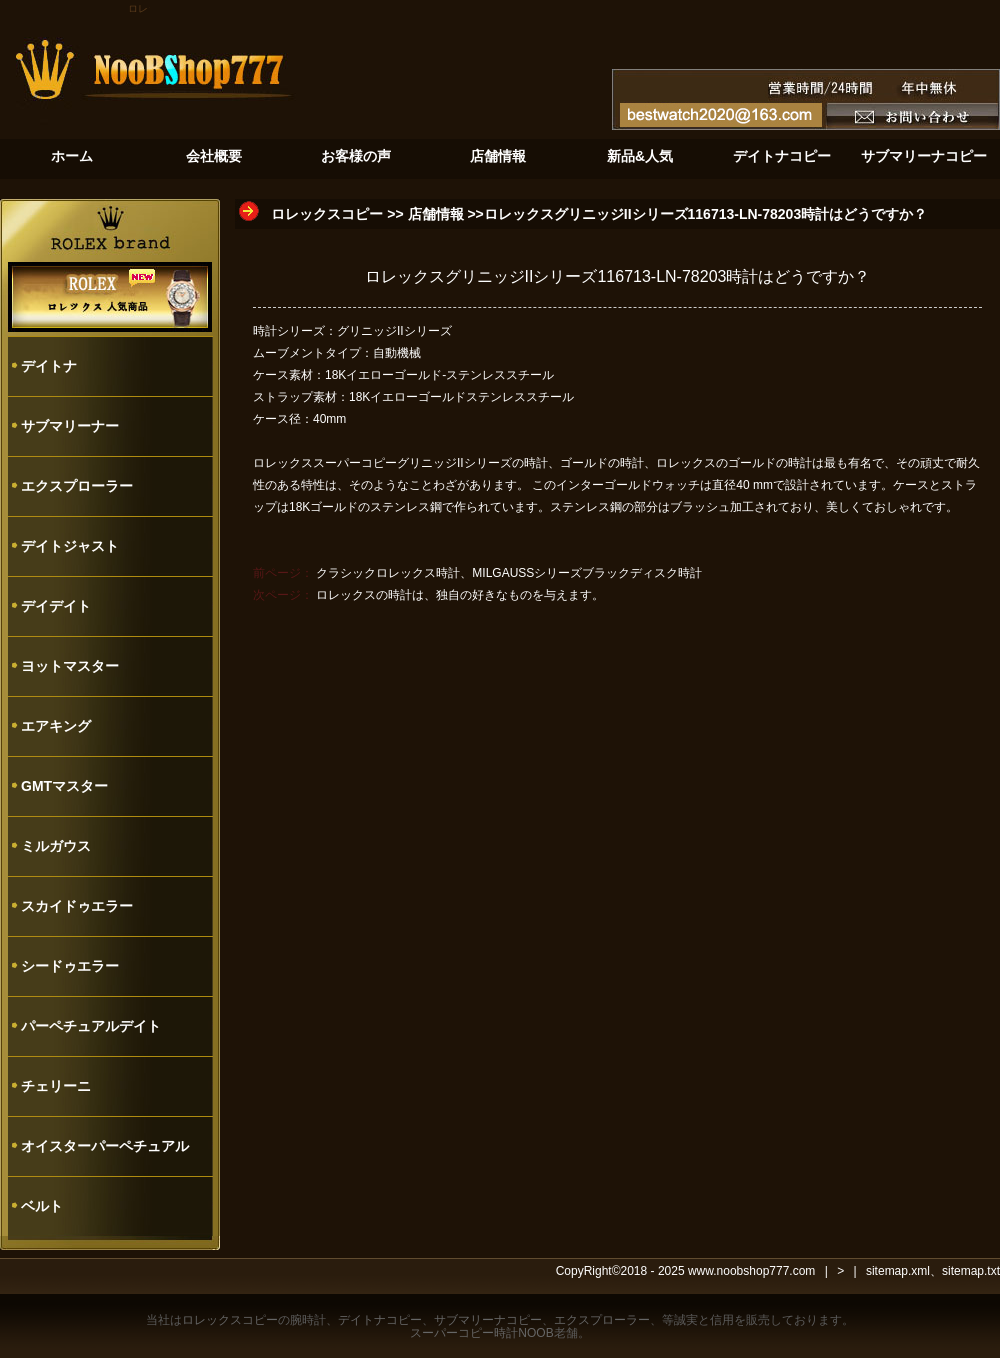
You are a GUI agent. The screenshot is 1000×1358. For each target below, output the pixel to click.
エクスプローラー (77, 486)
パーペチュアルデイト (91, 1026)
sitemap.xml (898, 1271)
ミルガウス (56, 846)
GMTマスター (64, 786)
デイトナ (49, 366)
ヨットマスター (70, 666)
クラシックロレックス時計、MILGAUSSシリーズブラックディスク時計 (509, 573)
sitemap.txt (971, 1271)
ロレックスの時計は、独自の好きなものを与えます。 (460, 595)
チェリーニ (56, 1086)
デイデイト (56, 606)
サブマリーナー (70, 426)
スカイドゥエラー (77, 906)
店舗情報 (436, 214)
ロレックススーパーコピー (325, 463)
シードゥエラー (70, 966)
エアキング (56, 726)
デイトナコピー (380, 1320)
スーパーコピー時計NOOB (481, 1333)
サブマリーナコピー (488, 1320)
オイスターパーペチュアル (105, 1146)
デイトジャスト (70, 546)
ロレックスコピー (327, 214)
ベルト (42, 1206)
